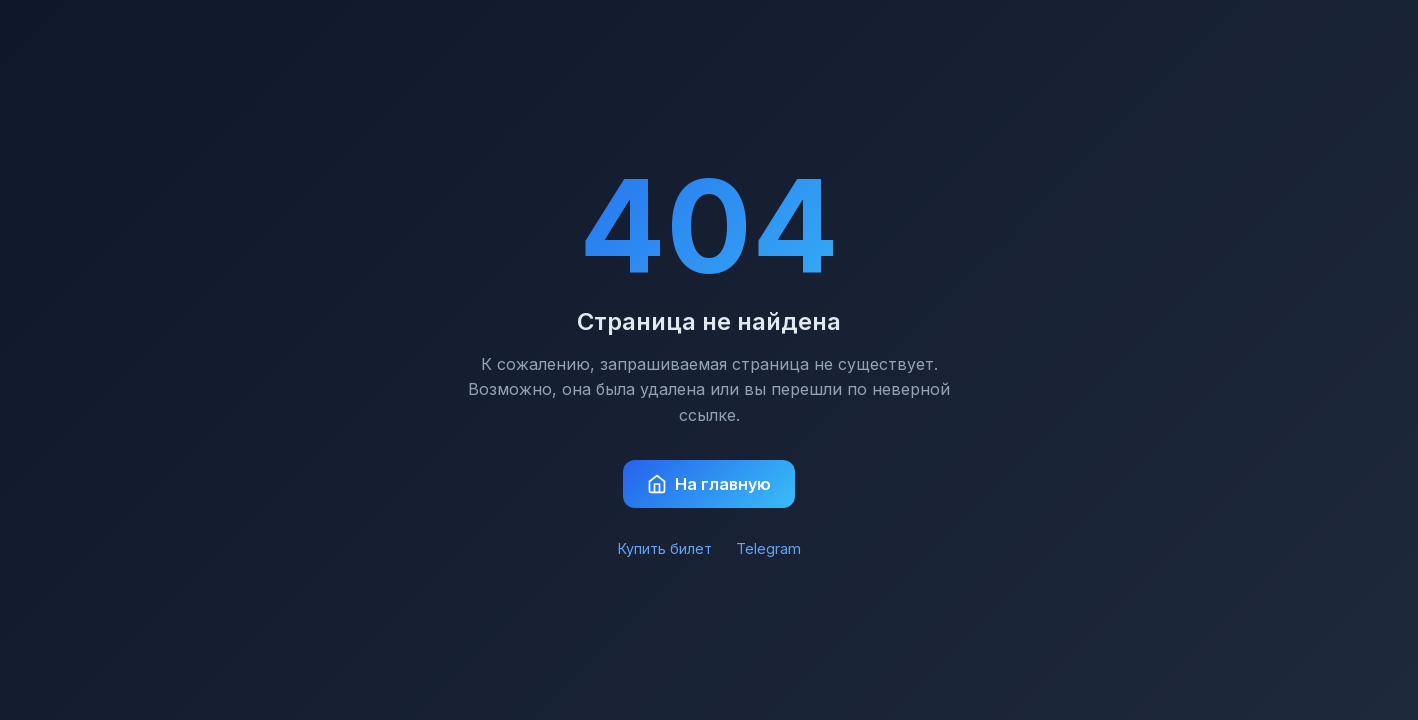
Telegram (768, 548)
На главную (709, 484)
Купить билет (665, 548)
